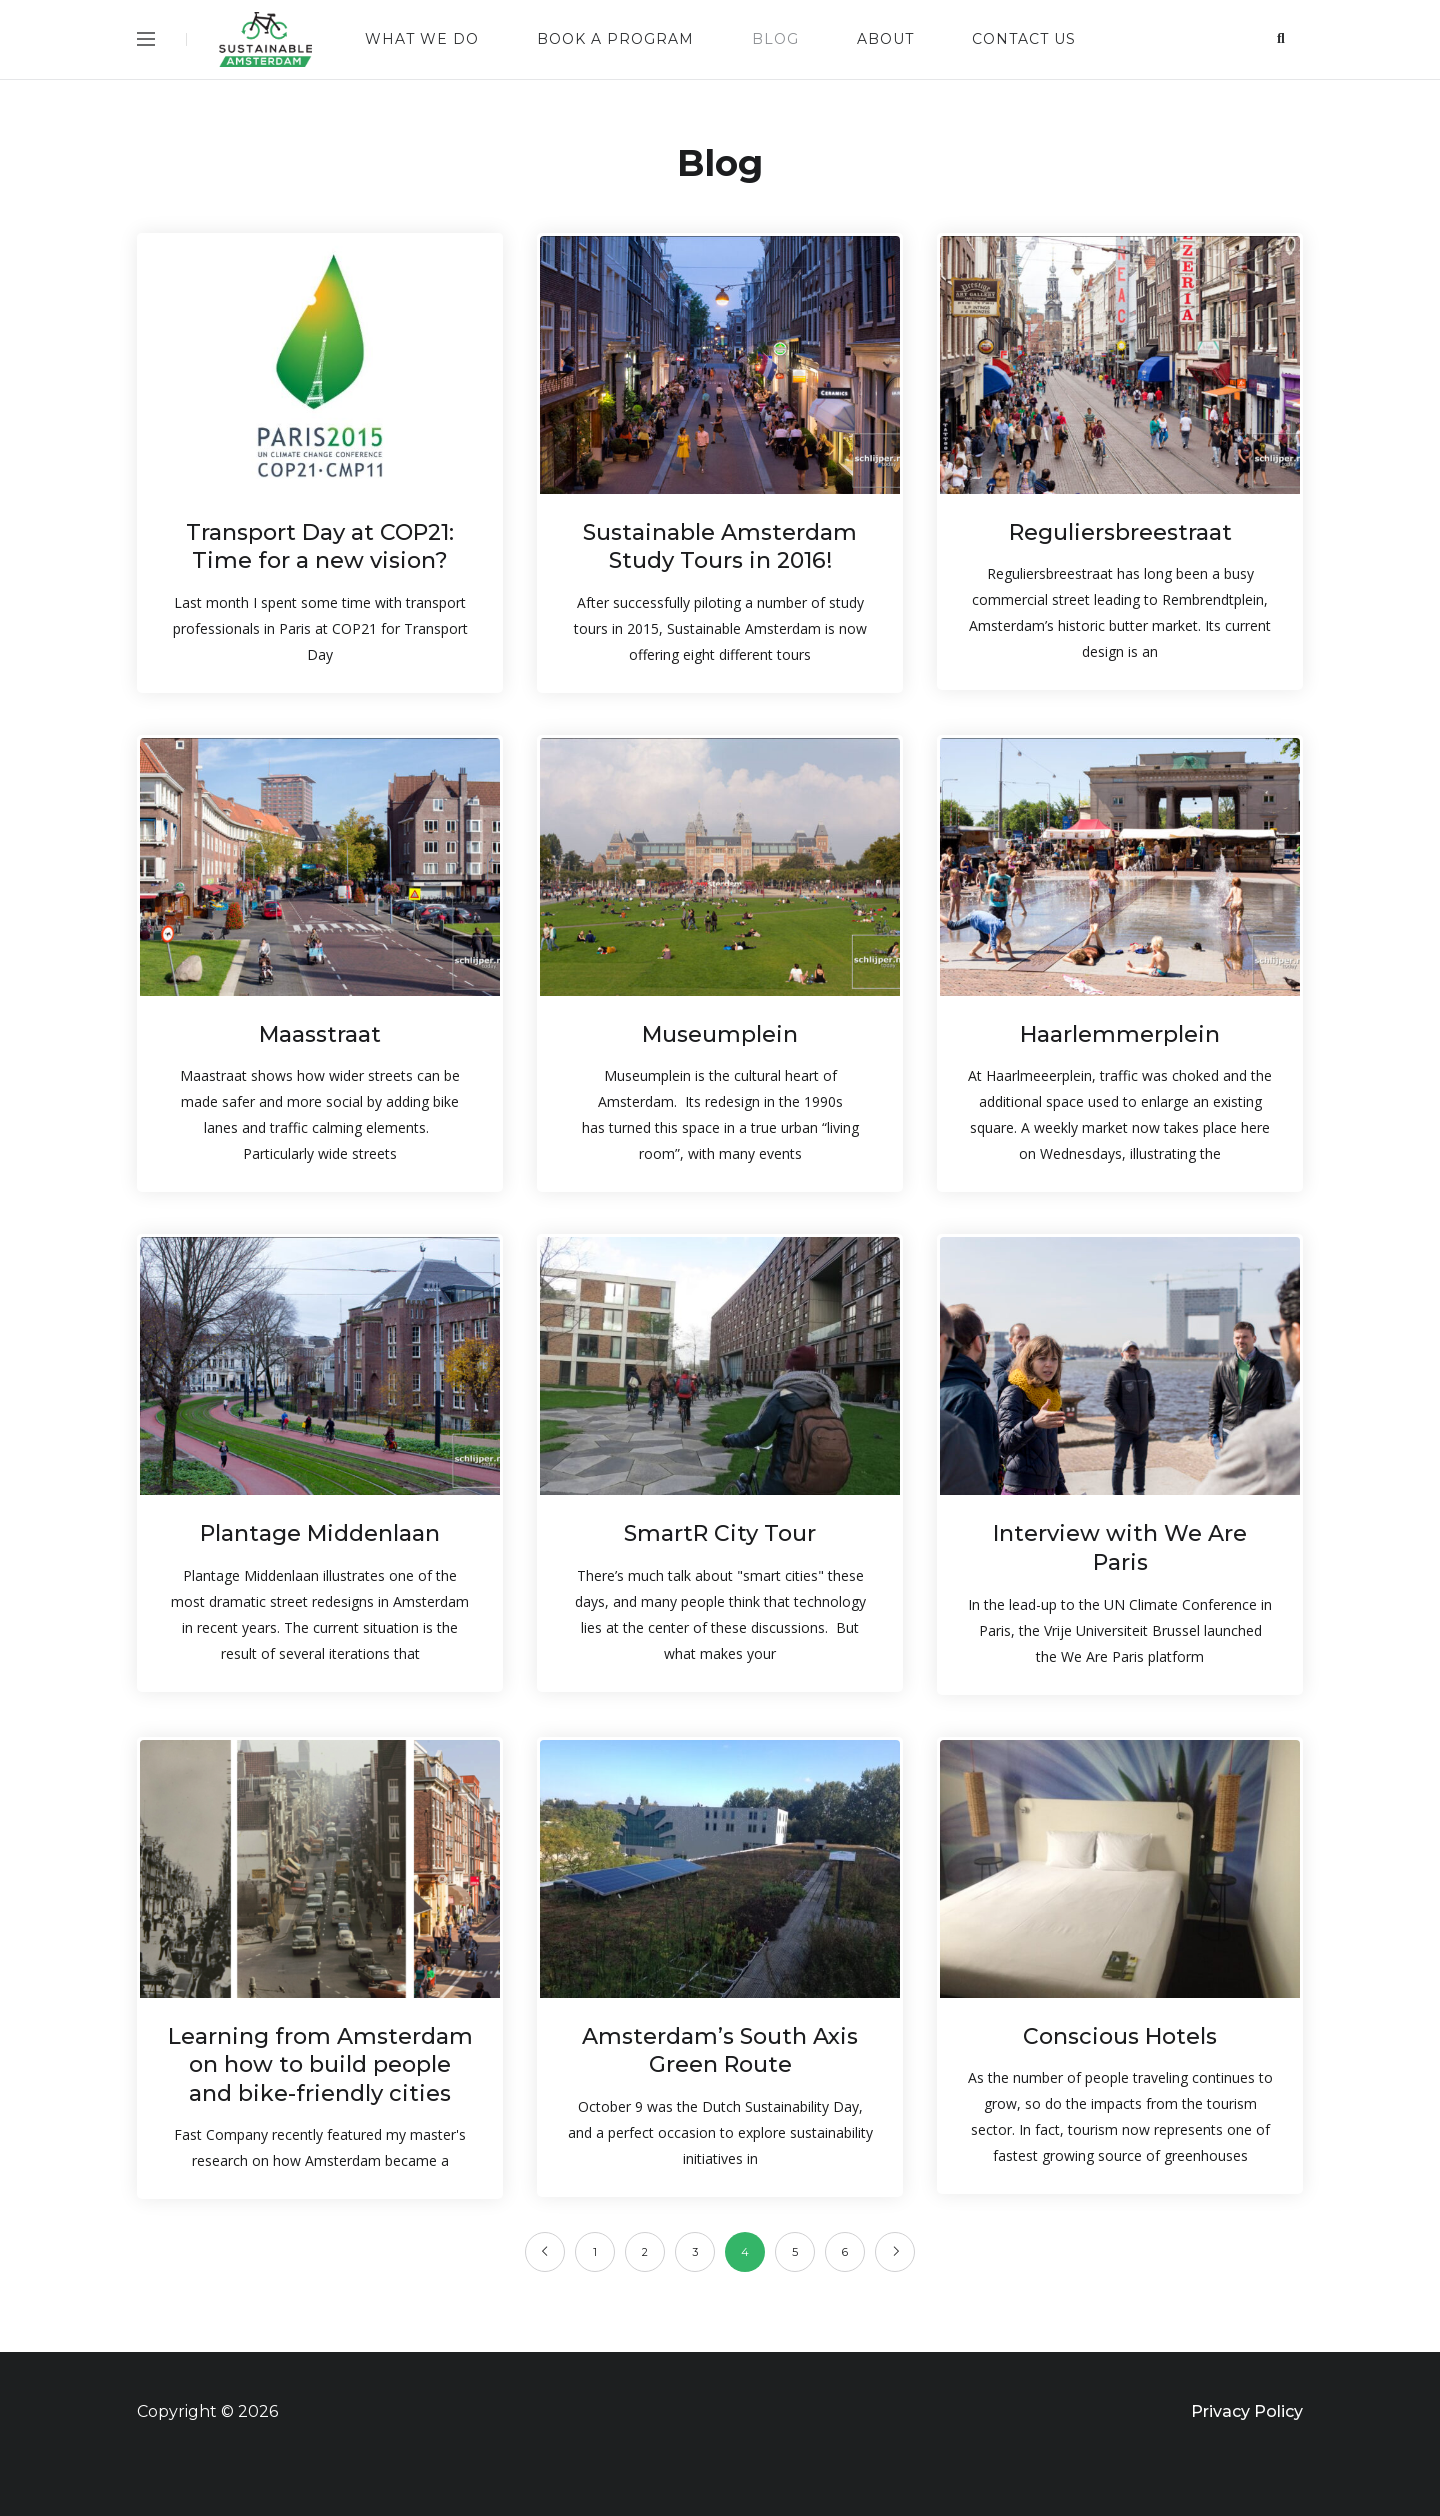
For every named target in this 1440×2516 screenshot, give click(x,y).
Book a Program (615, 39)
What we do (422, 39)
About (885, 39)
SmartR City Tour (720, 1533)
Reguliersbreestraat (1120, 532)
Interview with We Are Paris (1120, 1548)
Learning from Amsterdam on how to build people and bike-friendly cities (320, 2065)
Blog (775, 39)
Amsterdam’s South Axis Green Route (720, 2051)
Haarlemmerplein (1120, 1034)
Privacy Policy (1247, 2411)
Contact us (1024, 39)
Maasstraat (320, 1034)
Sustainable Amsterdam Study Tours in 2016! (720, 547)
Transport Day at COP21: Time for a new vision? (320, 547)
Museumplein (720, 1034)
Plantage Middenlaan (320, 1533)
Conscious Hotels (1120, 2036)
